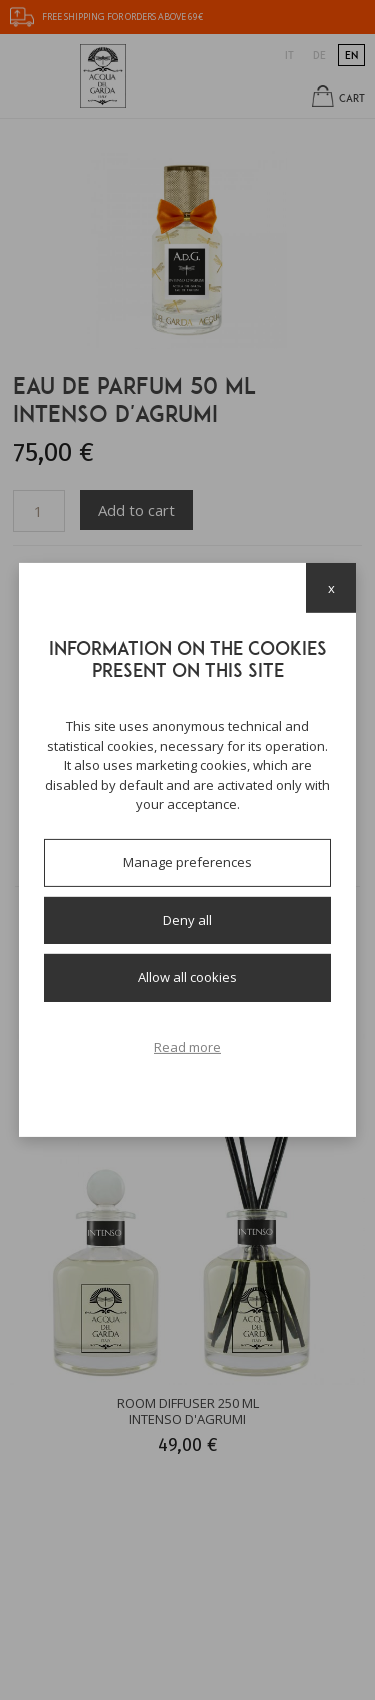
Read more (187, 1047)
